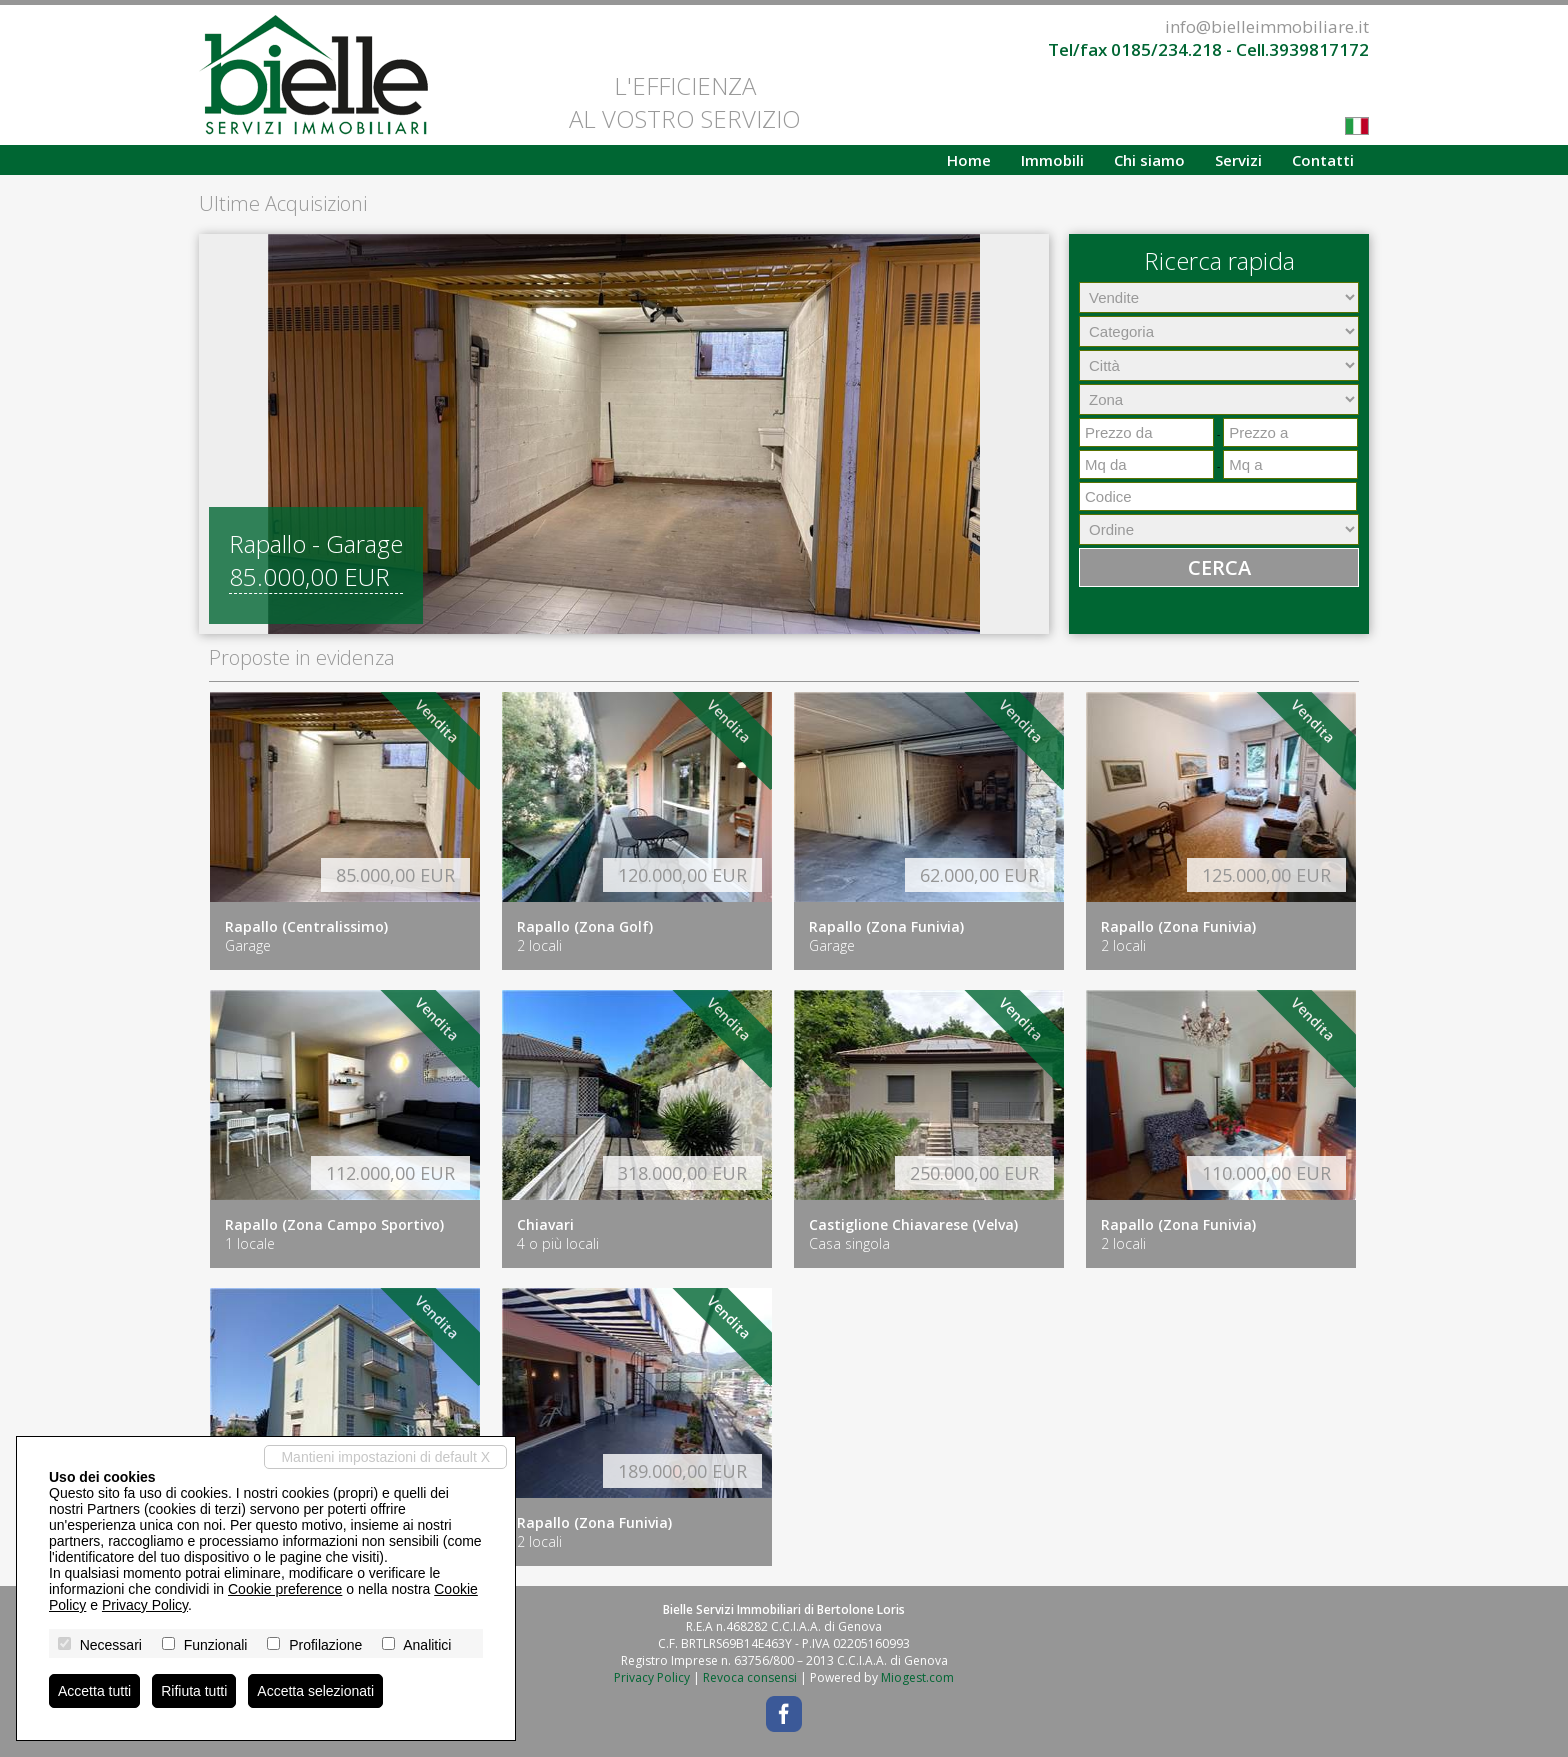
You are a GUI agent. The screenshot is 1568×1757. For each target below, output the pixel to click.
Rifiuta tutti (194, 1691)
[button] (217, 434)
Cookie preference (285, 1589)
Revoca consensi (750, 1677)
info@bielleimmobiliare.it (1267, 26)
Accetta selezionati (315, 1691)
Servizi (1238, 160)
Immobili (1052, 160)
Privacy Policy (652, 1677)
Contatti (1323, 160)
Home (969, 160)
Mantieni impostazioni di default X (385, 1457)
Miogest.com (917, 1677)
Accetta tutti (94, 1691)
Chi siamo (1149, 160)
